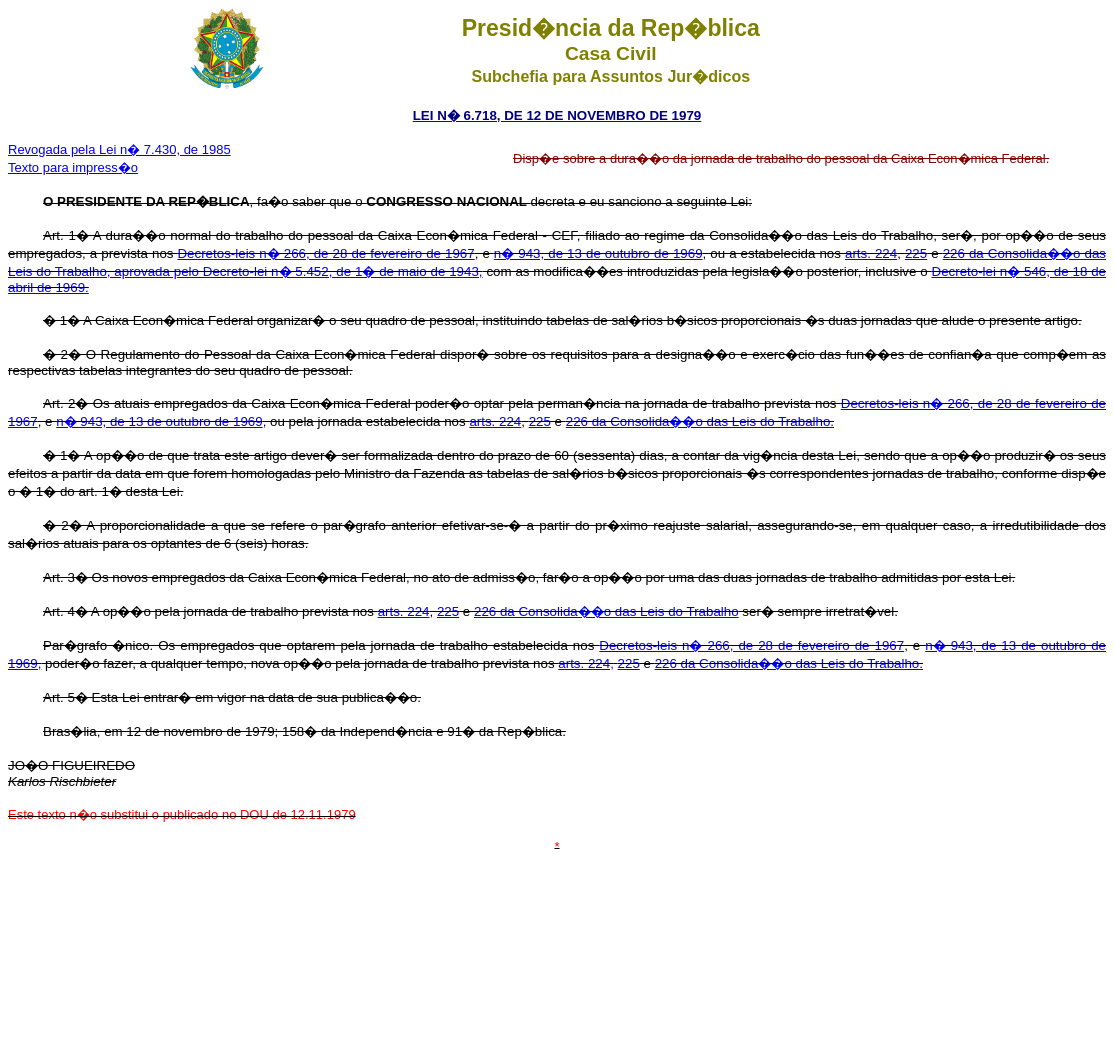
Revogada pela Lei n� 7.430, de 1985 (119, 149)
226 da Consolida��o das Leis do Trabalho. (700, 421)
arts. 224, (586, 663)
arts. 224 (871, 253)
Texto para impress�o (73, 167)
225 (916, 253)
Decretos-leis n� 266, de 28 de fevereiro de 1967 (325, 253)
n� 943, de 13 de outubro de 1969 (598, 253)
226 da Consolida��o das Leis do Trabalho (606, 611)
